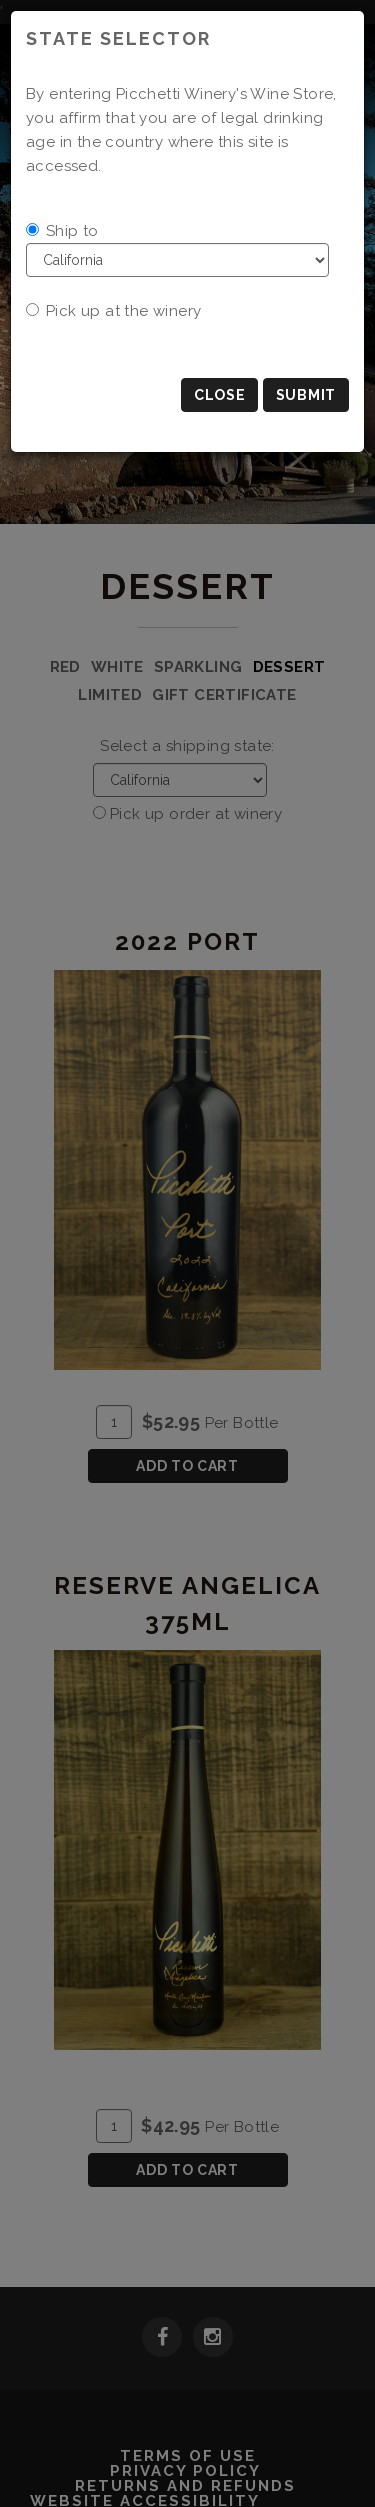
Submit (306, 395)
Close (220, 395)
